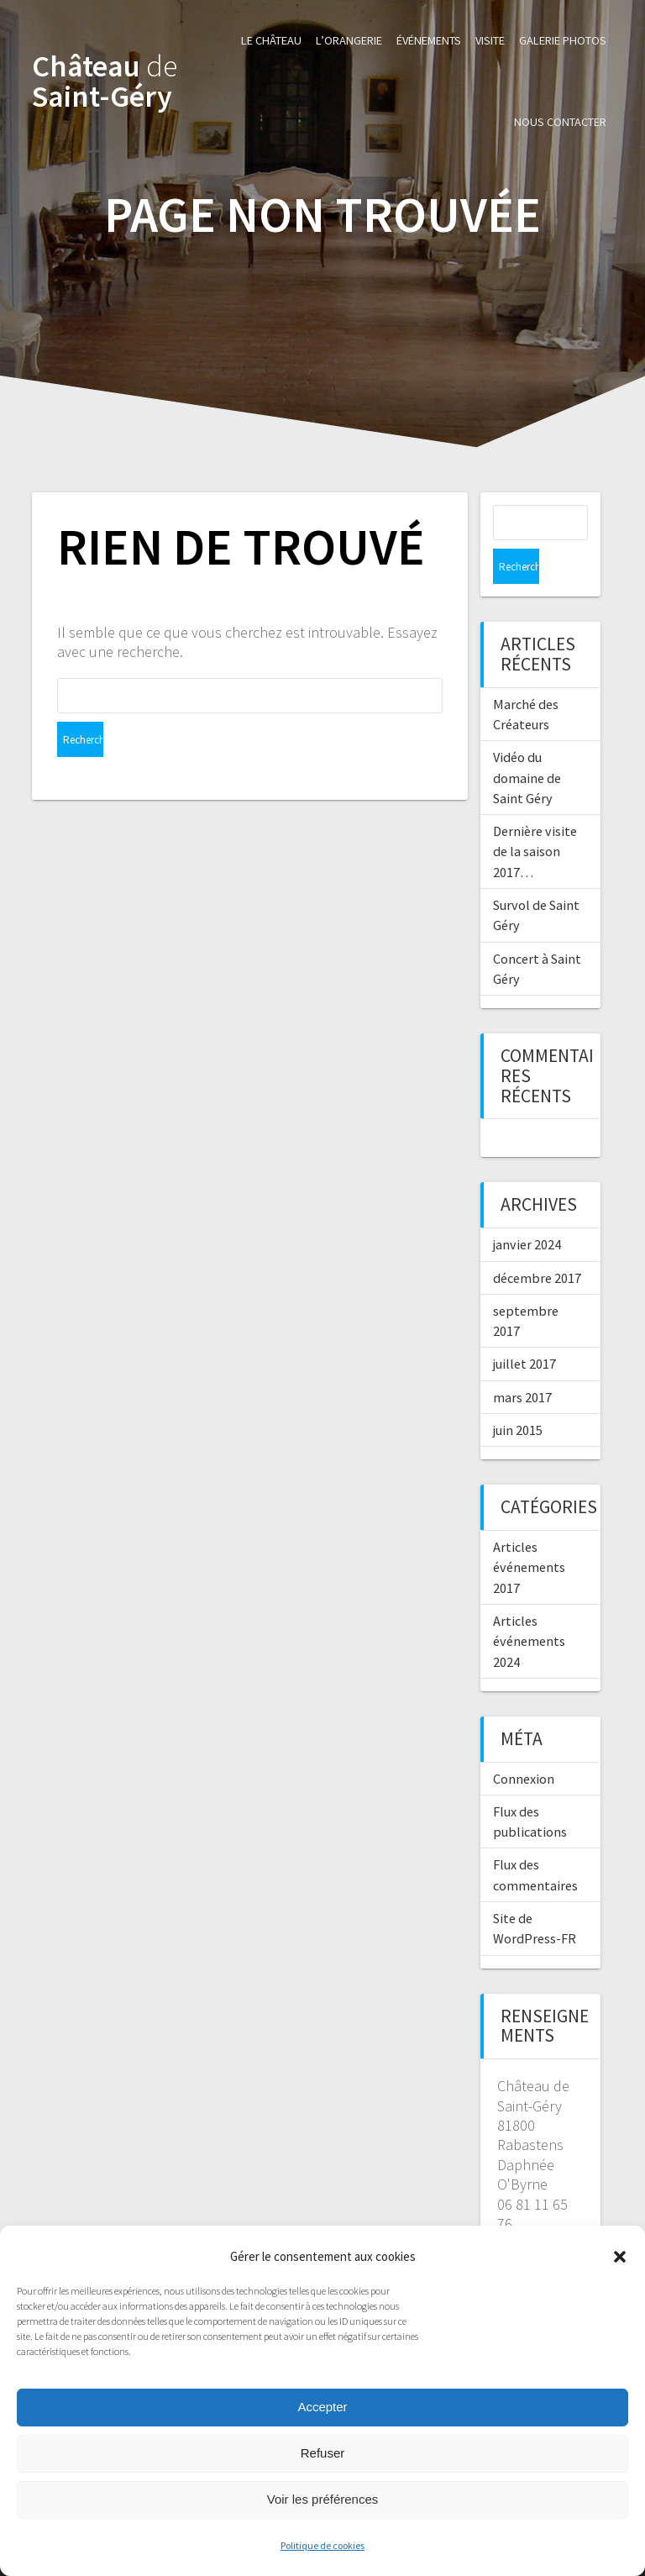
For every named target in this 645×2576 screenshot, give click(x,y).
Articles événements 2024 (529, 1606)
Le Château (271, 40)
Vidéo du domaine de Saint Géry (527, 742)
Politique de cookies (322, 2545)
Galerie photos (562, 40)
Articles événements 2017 (529, 1532)
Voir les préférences (323, 2499)
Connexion (523, 1743)
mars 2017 (522, 1362)
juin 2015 (518, 1394)
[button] (619, 2256)
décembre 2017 (537, 1242)
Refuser (323, 2453)
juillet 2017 (524, 1328)
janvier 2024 (527, 1209)
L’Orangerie (349, 40)
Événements (428, 40)
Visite (490, 40)
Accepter (322, 2407)
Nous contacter (560, 121)
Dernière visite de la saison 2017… (535, 816)
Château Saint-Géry (104, 81)
